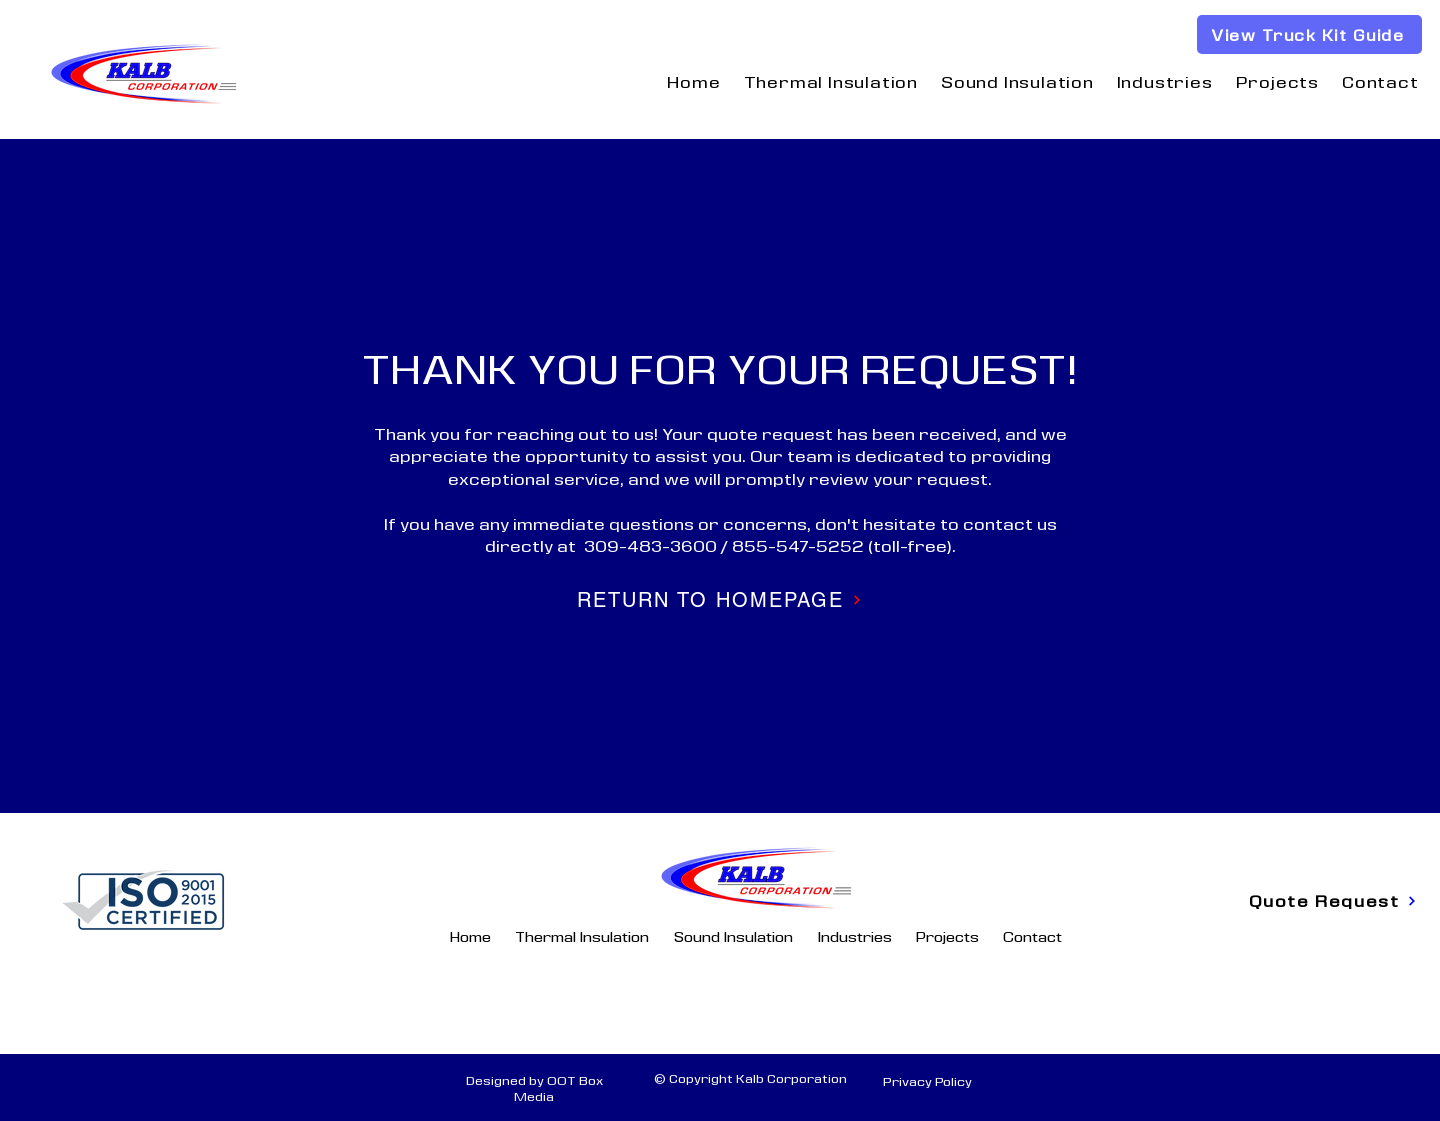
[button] (830, 81)
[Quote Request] (1333, 900)
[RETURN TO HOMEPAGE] (719, 600)
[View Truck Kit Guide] (1309, 34)
